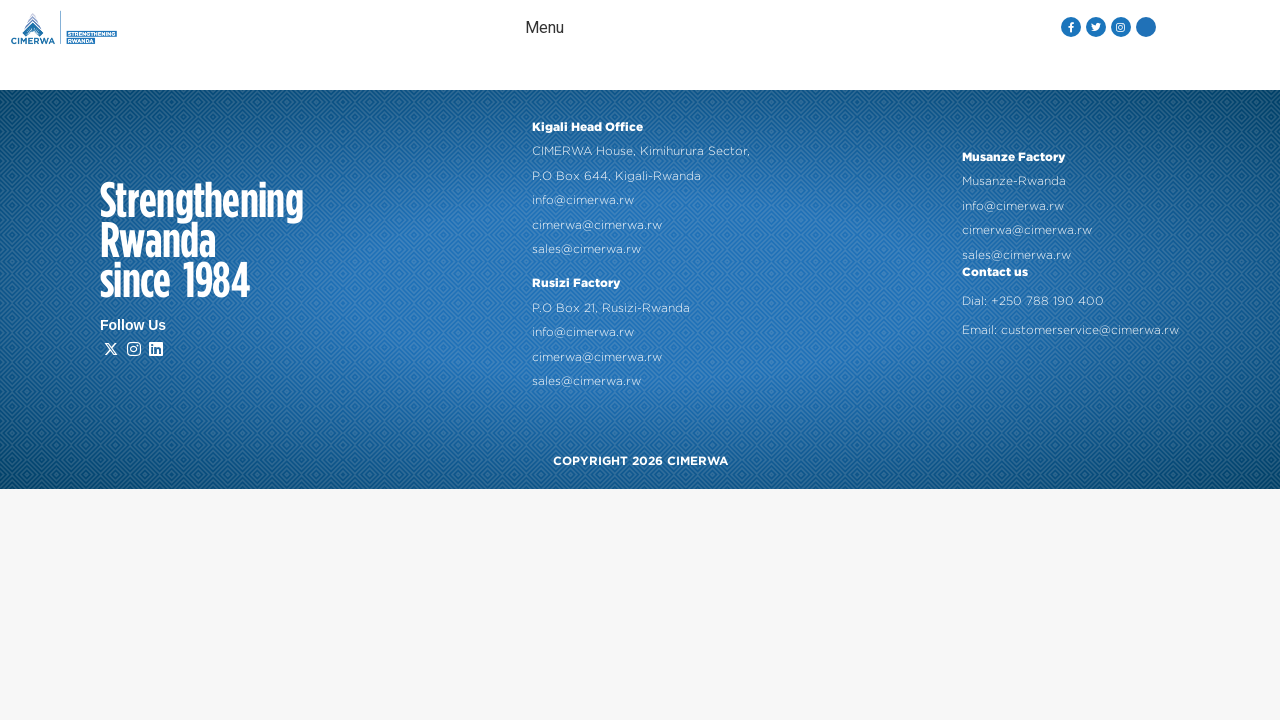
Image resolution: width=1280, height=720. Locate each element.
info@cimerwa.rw (583, 197)
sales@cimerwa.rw (586, 245)
